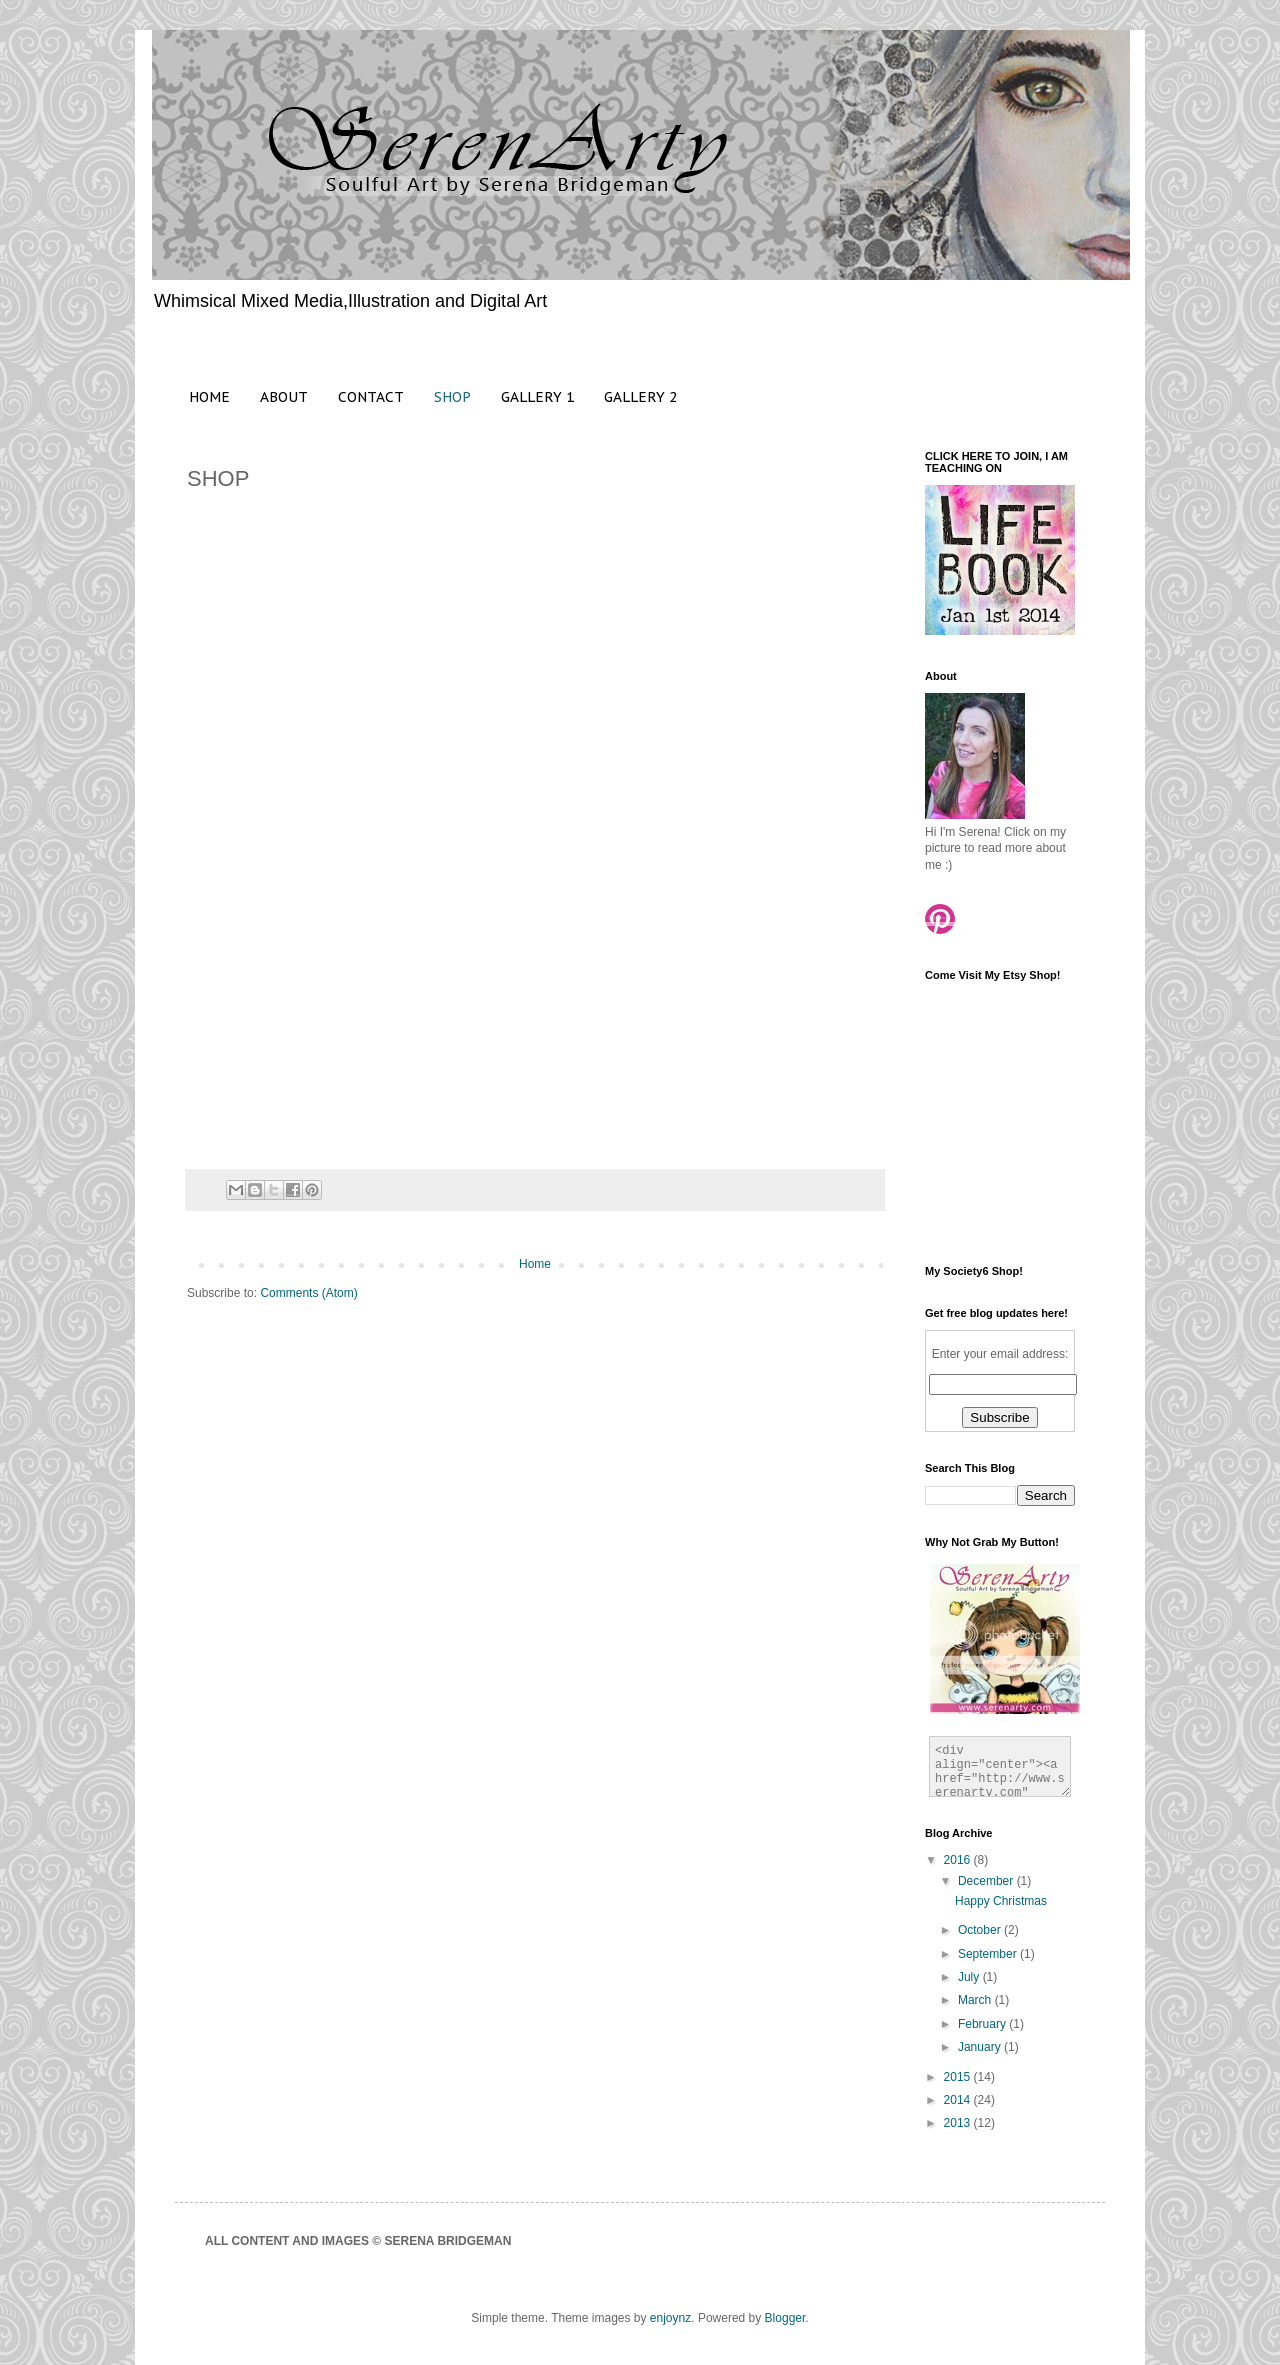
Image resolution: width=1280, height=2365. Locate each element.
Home (535, 1264)
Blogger (785, 2318)
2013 (959, 2123)
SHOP (452, 397)
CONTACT (371, 397)
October (981, 1930)
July (970, 1977)
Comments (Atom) (308, 1293)
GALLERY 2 (640, 397)
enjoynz (670, 2318)
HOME (209, 397)
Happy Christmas (1001, 1901)
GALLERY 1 (537, 397)
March (976, 2000)
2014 (959, 2100)
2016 (959, 1860)
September (989, 1954)
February (983, 2024)
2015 (959, 2077)
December (987, 1881)
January (981, 2047)
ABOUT (284, 397)
